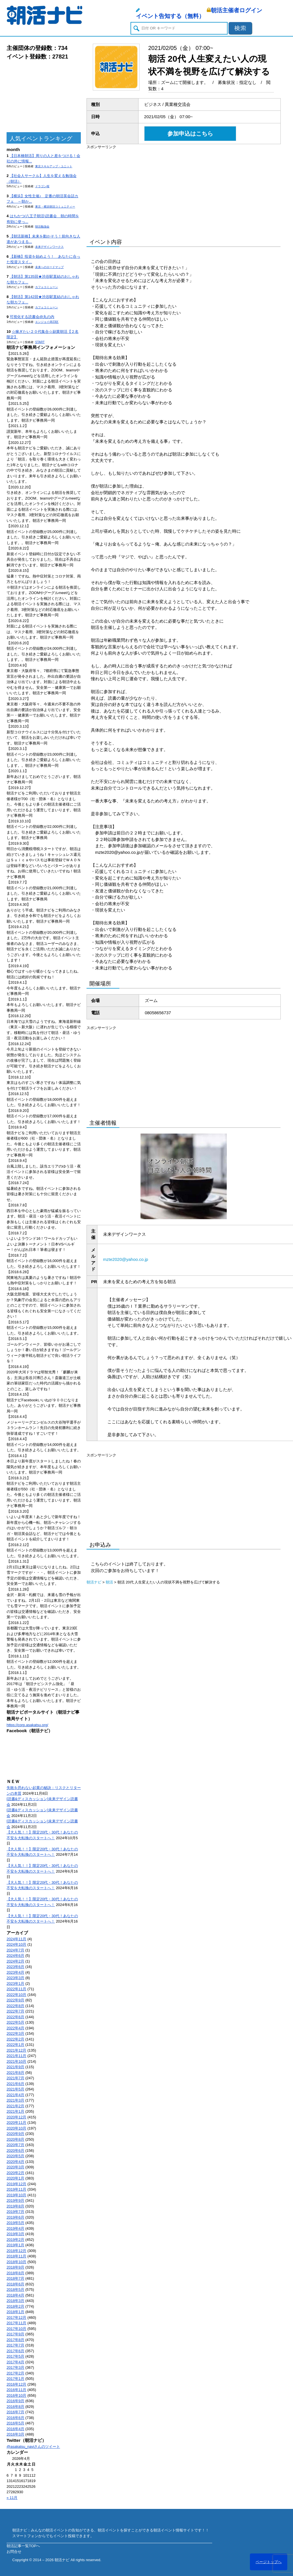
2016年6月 (15, 2418)
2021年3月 (15, 2100)
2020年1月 (15, 2178)
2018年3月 (15, 2301)
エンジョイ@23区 (47, 321)
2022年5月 (15, 2022)
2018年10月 (16, 2262)
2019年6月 (15, 2217)
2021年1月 (15, 2111)
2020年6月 (15, 2150)
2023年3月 (15, 1978)
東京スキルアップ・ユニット (53, 166)
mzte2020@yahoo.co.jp (125, 1259)
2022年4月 (15, 2028)
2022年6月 (15, 2017)
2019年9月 (15, 2200)
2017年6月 (15, 2351)
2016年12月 (16, 2384)
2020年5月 (15, 2156)
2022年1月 (15, 2044)
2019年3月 (15, 2234)
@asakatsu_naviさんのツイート (33, 2446)
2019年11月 (16, 2189)
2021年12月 (16, 2050)
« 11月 (12, 2498)
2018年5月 (15, 2289)
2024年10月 (16, 1944)
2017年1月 (15, 2378)
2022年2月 (15, 2039)
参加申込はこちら (190, 133)
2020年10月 (16, 2128)
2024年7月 (15, 1950)
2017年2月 (15, 2373)
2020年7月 (15, 2145)
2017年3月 (15, 2367)
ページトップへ (269, 2562)
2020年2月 (15, 2173)
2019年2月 (15, 2239)
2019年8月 (15, 2206)
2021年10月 (16, 2061)
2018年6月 (15, 2284)
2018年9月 (15, 2267)
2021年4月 (15, 2095)
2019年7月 (15, 2211)
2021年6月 (15, 2084)
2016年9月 (15, 2401)
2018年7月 (15, 2278)
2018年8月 (15, 2273)
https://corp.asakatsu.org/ (27, 1725)
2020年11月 (16, 2122)
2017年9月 (15, 2334)
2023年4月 (15, 1972)
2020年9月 (15, 2134)
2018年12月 (16, 2251)
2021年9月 (15, 2067)
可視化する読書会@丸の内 (32, 317)
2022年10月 (16, 1995)
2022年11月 (16, 1989)
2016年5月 (15, 2423)
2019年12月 (16, 2184)
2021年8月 (15, 2072)
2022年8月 (15, 2006)
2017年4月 (15, 2362)
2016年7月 (15, 2412)
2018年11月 (16, 2256)
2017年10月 (16, 2329)
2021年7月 (15, 2078)
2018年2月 (15, 2306)
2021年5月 (15, 2089)
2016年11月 (16, 2390)
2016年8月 (15, 2406)
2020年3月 (15, 2167)
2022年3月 (15, 2033)
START (40, 342)
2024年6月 (15, 1955)
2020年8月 (15, 2139)
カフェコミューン (46, 287)
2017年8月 (15, 2340)
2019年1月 (15, 2245)
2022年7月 (15, 2011)
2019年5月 (15, 2223)
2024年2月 (15, 1961)
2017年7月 (15, 2345)
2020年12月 (16, 2117)
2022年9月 (15, 2000)
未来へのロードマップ (49, 267)
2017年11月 (16, 2323)
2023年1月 (15, 1983)
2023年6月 (15, 1967)
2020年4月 (15, 2162)
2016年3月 (15, 2434)
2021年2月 (15, 2106)
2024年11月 (16, 1939)
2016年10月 (16, 2395)
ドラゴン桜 (42, 186)
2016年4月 (15, 2429)
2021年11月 (16, 2056)
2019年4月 (15, 2228)
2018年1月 (15, 2312)
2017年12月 (16, 2317)
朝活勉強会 (42, 226)
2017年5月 (15, 2356)
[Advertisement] (44, 96)
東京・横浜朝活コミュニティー (55, 206)
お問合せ (14, 2551)
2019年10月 (16, 2195)
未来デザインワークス (49, 246)
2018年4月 (15, 2295)
